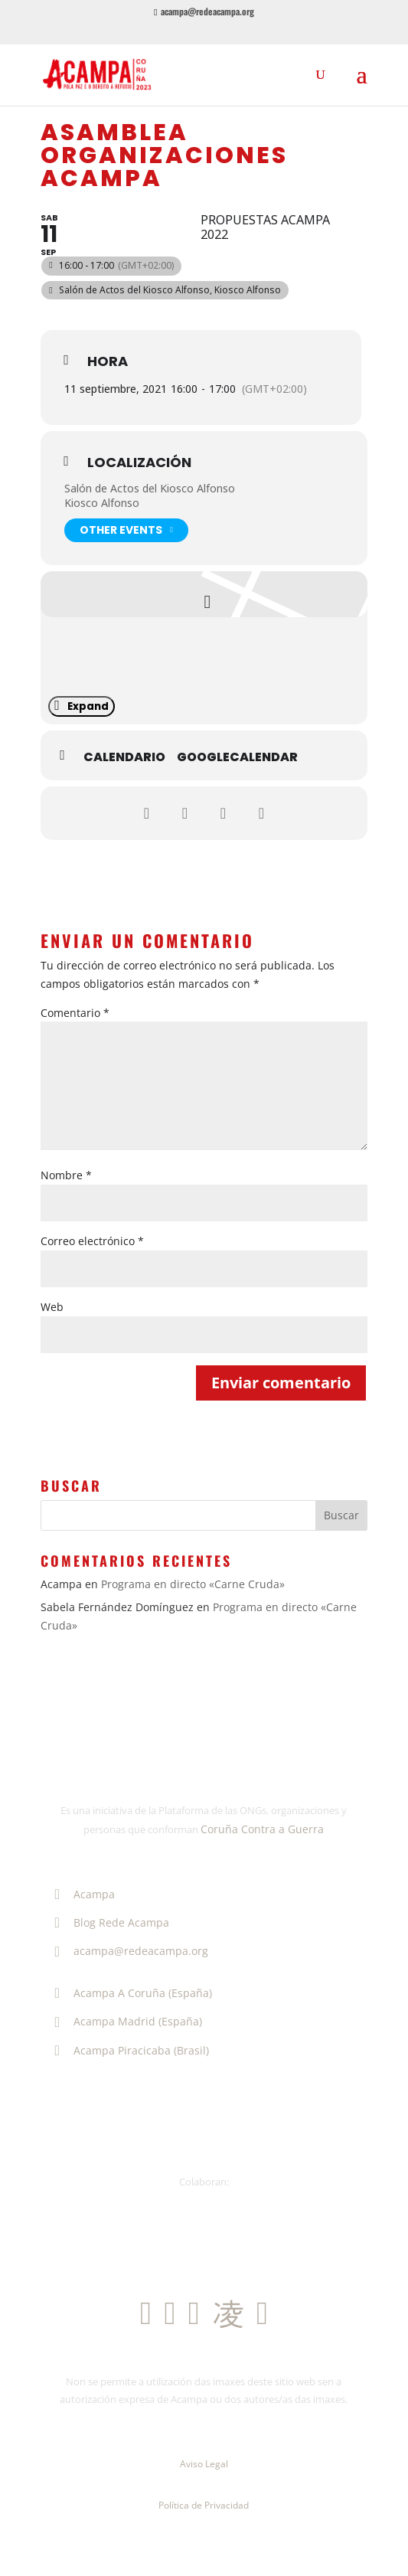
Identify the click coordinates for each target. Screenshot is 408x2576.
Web (52, 1306)
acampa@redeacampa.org (128, 1950)
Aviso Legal (204, 2463)
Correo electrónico (92, 1241)
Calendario (124, 757)
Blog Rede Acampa (108, 1922)
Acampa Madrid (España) (125, 2021)
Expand (81, 706)
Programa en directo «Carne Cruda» (193, 1584)
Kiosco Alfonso (101, 502)
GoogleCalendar (237, 757)
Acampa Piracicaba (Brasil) (128, 2050)
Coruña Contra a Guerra (262, 1829)
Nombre (66, 1175)
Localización (139, 462)
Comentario (75, 1012)
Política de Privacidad (203, 2505)
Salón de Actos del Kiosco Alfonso (149, 488)
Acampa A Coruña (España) (130, 1993)
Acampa (81, 1894)
